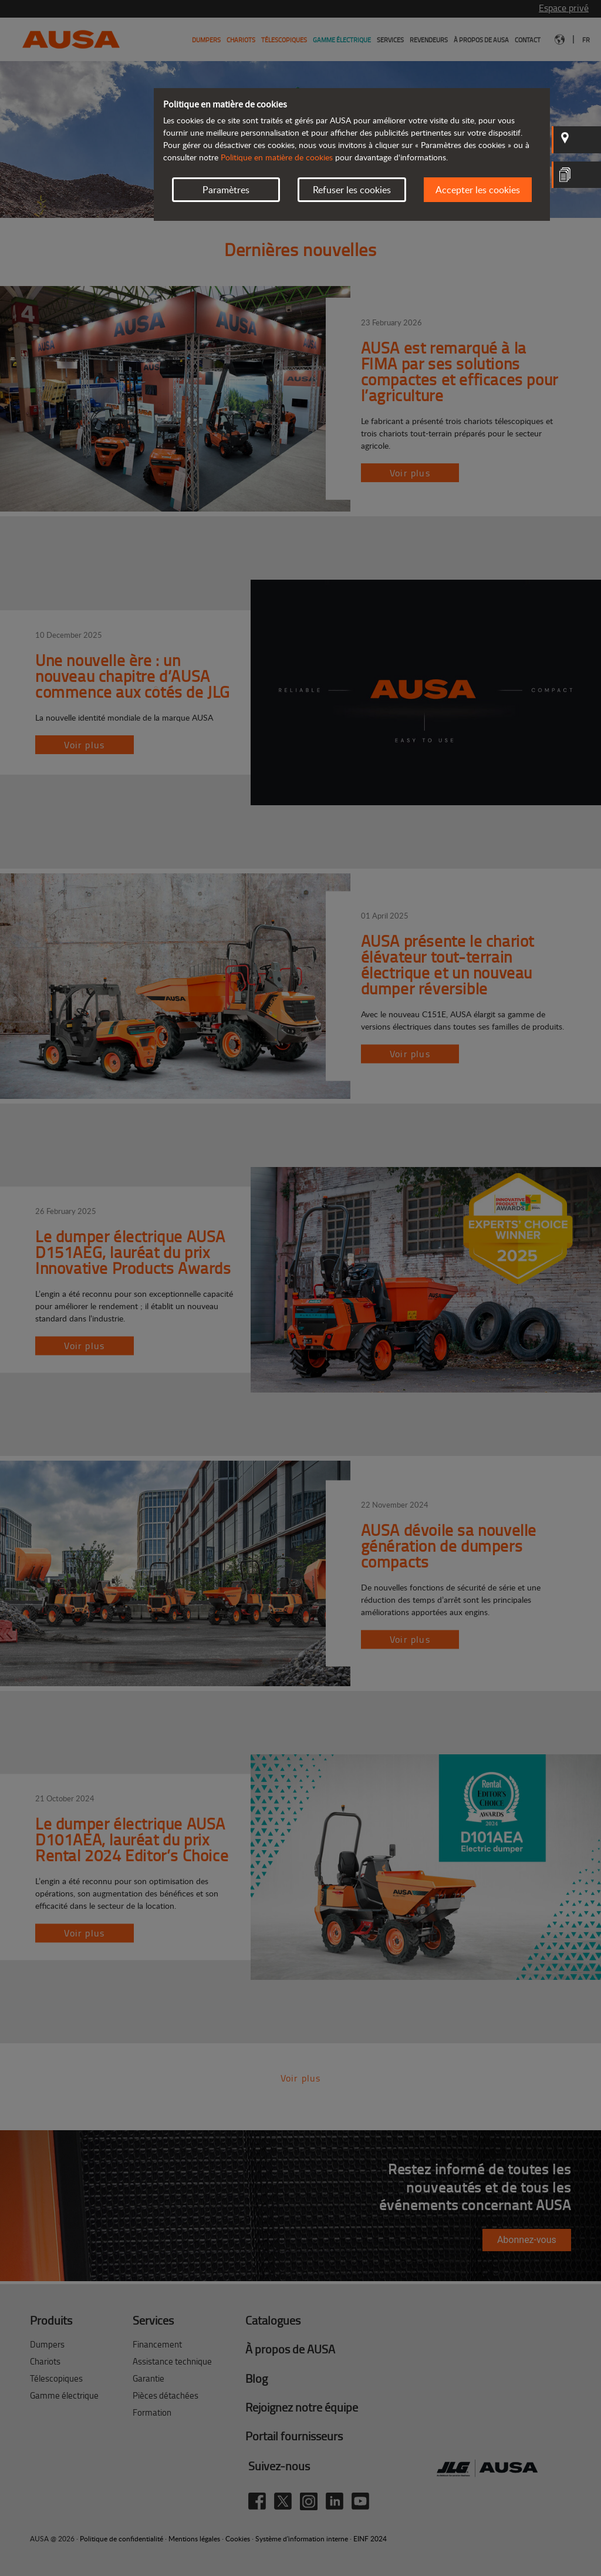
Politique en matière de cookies (277, 157)
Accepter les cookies (477, 189)
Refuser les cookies (352, 189)
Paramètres (225, 189)
